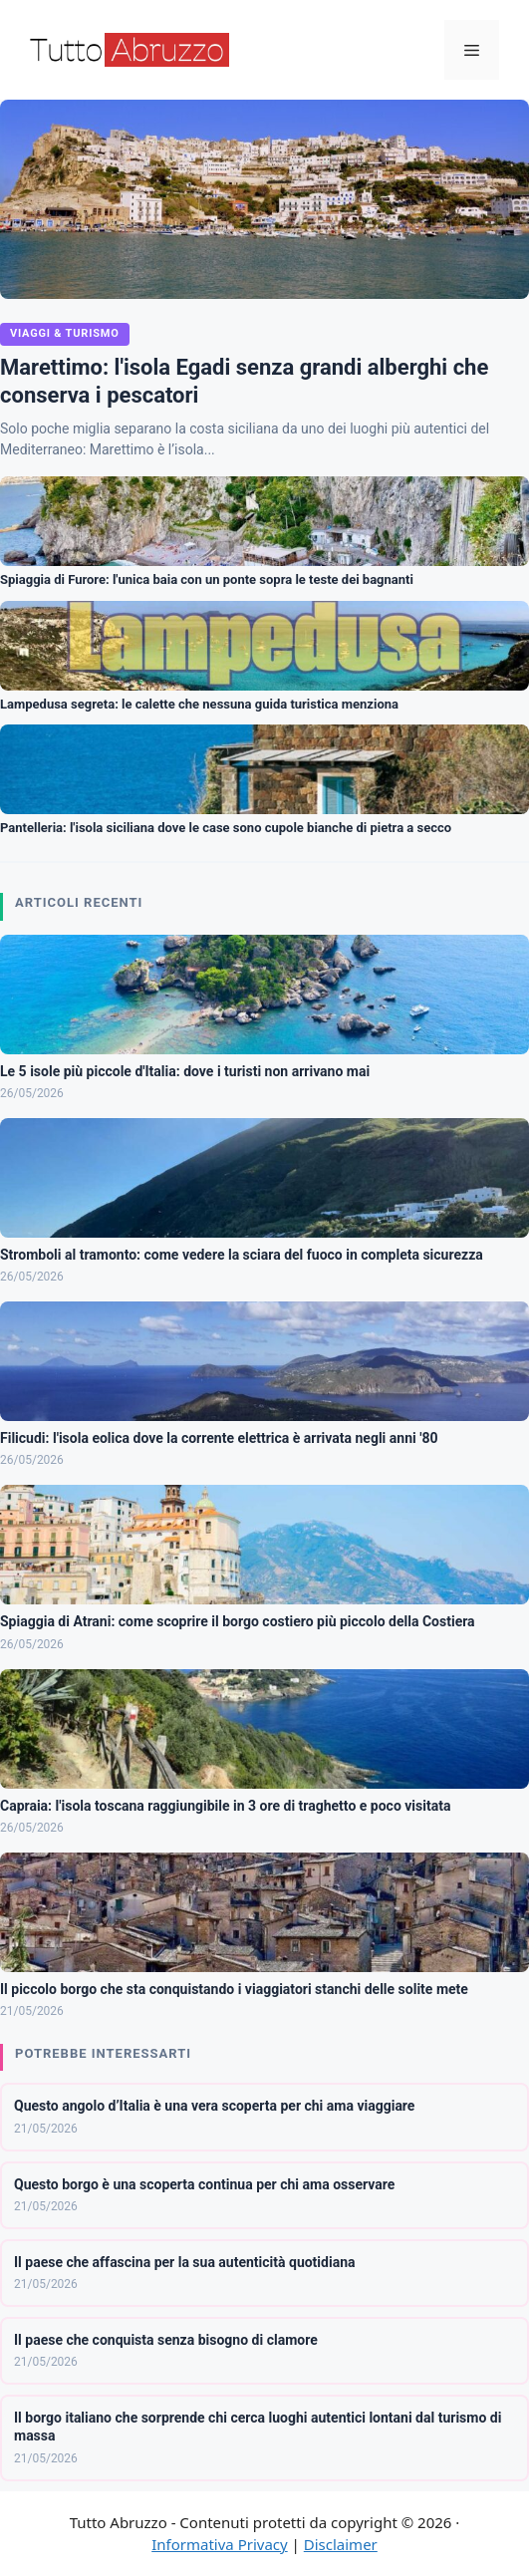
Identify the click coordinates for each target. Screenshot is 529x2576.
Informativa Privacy (219, 2544)
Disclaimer (341, 2544)
